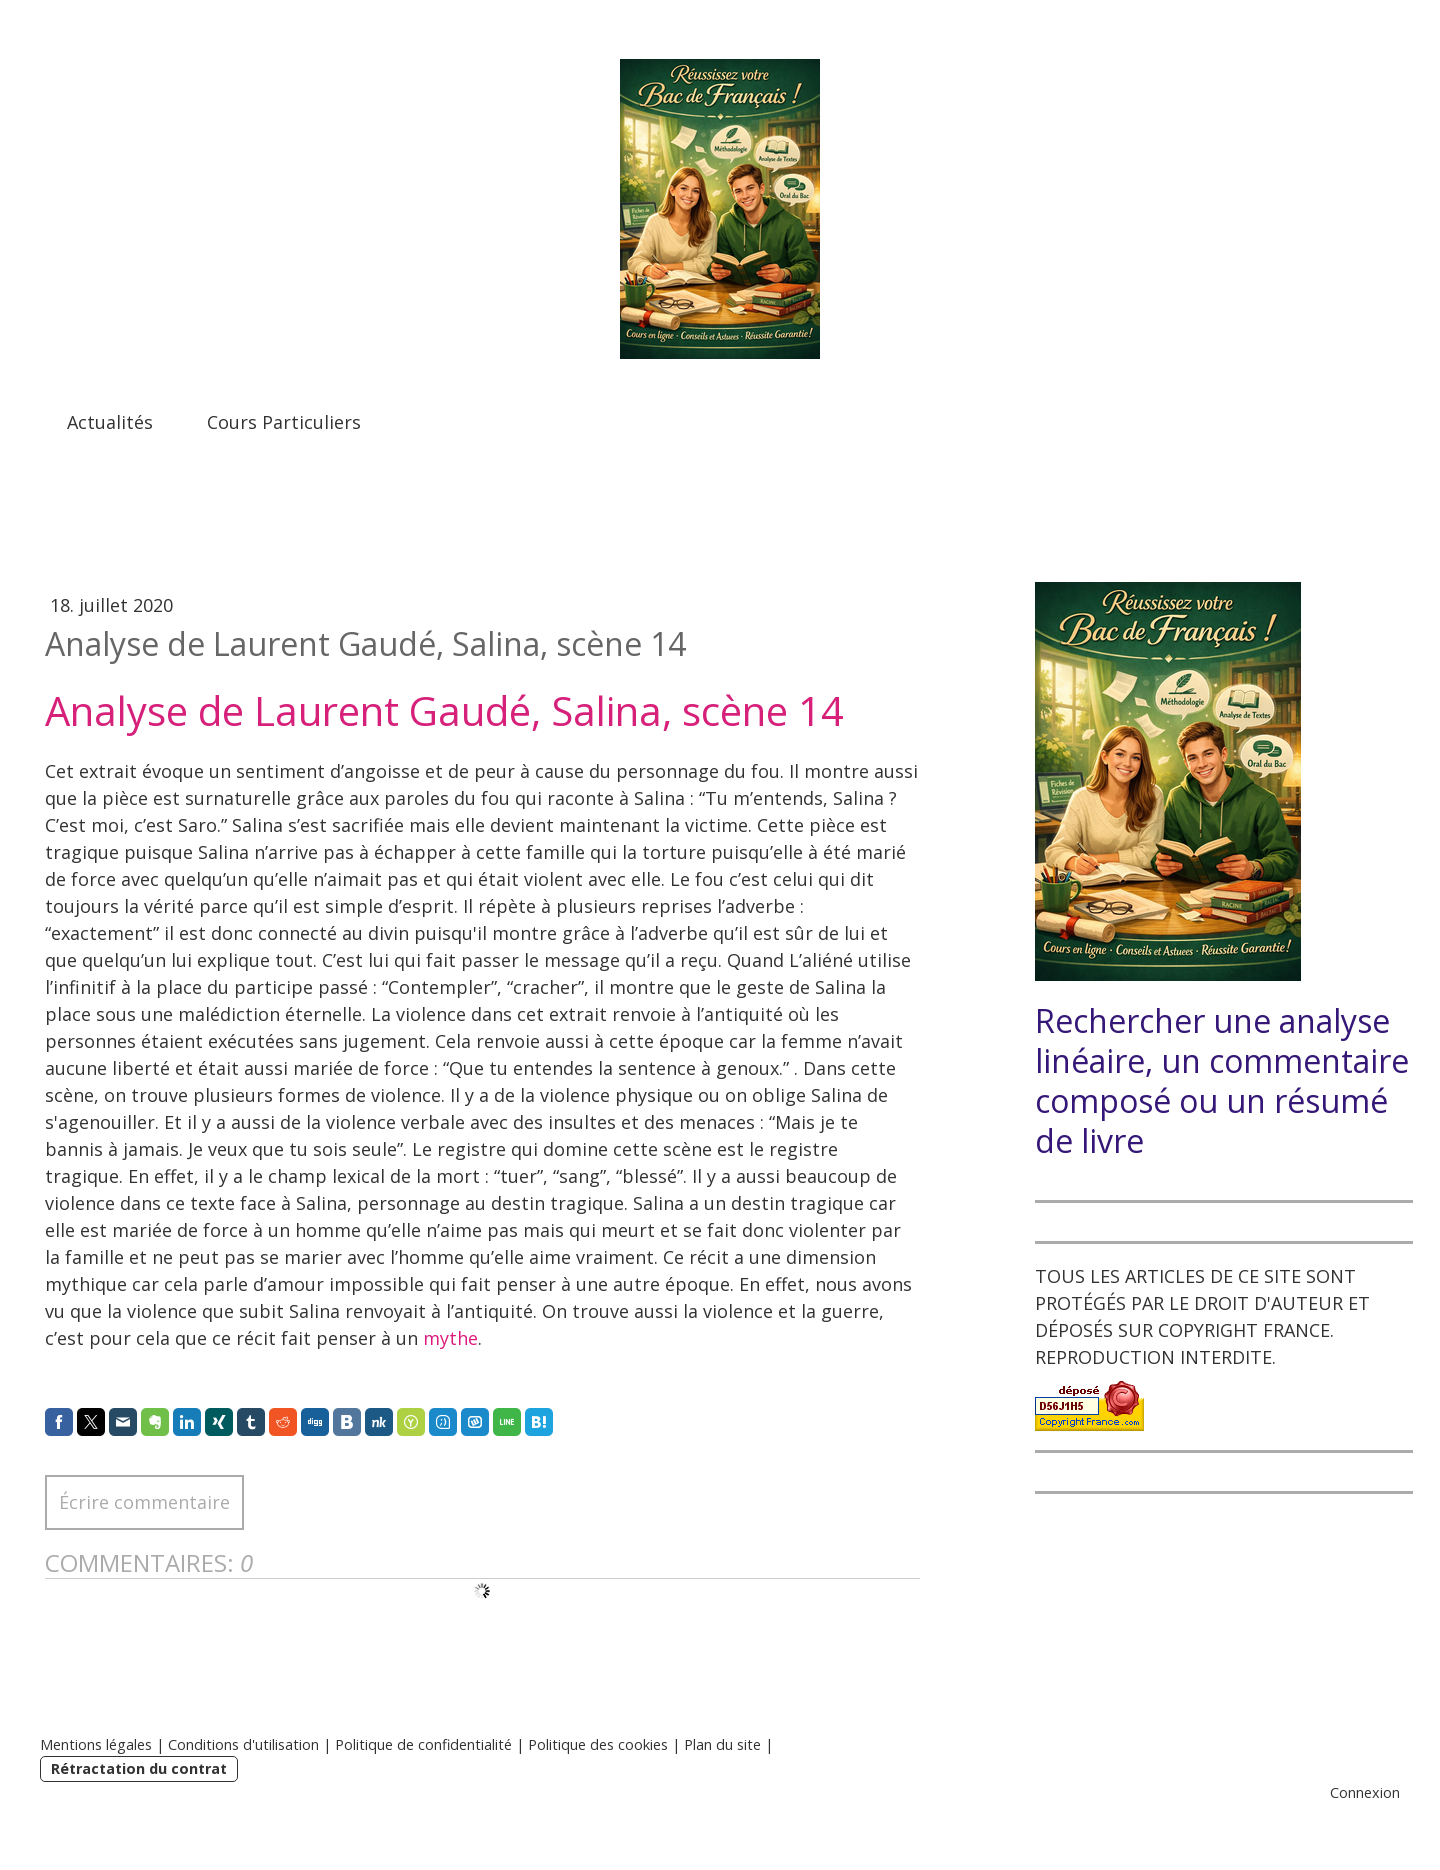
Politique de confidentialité (423, 1744)
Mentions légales (96, 1744)
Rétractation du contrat (139, 1768)
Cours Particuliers (284, 422)
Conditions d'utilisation (243, 1744)
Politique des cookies (598, 1744)
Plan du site (722, 1744)
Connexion (1365, 1792)
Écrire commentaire (144, 1502)
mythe (450, 1338)
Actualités (110, 422)
